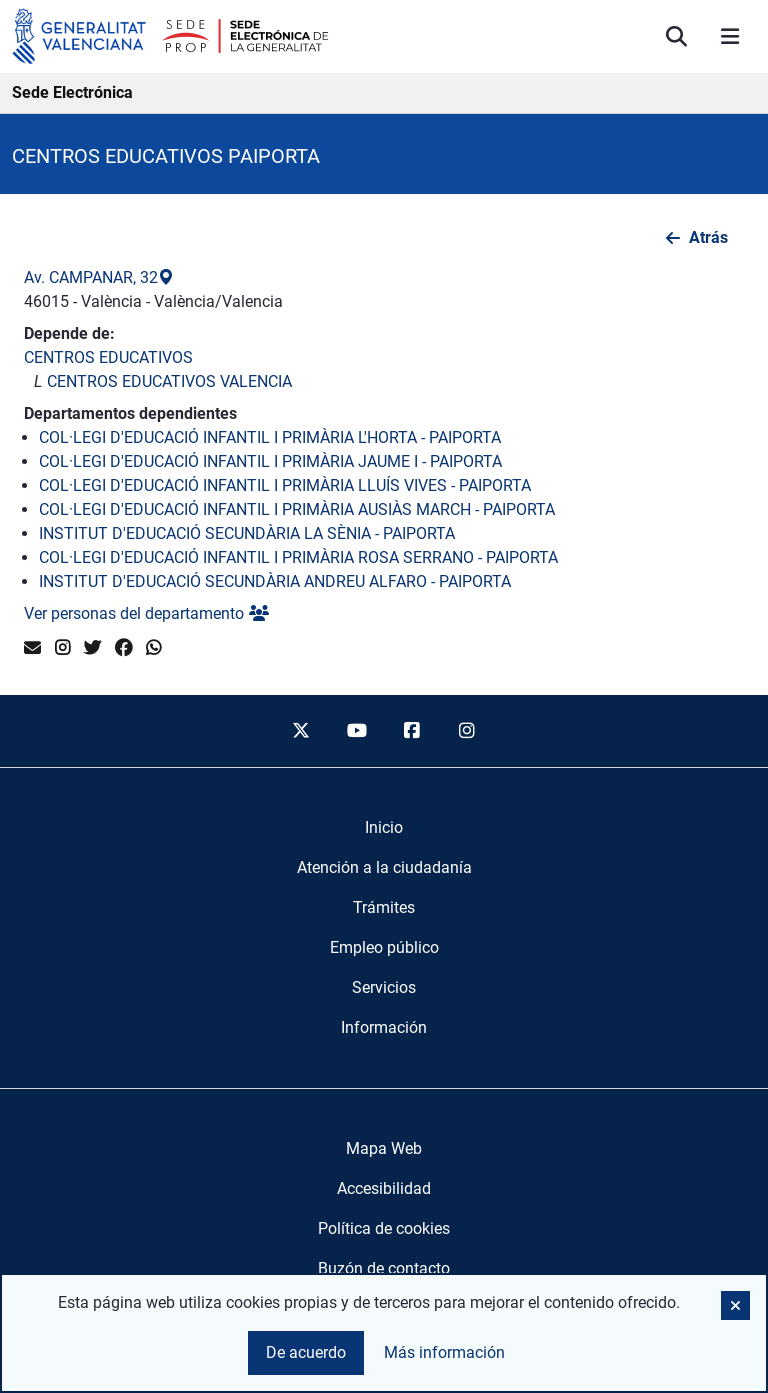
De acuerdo (306, 1352)
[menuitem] (384, 828)
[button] (735, 1305)
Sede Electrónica (72, 92)
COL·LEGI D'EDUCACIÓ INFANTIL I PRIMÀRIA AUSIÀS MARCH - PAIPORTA (297, 509)
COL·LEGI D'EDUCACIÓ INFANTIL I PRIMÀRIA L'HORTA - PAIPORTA (270, 437)
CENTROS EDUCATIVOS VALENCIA (169, 381)
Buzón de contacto (384, 1268)
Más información (444, 1352)
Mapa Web (384, 1148)
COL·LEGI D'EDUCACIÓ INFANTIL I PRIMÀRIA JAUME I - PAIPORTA (270, 461)
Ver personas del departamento (146, 613)
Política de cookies (384, 1228)
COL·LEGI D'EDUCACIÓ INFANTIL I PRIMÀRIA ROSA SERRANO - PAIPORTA (298, 557)
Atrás (708, 237)
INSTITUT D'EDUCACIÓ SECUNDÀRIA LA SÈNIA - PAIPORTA (247, 533)
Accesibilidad (384, 1188)
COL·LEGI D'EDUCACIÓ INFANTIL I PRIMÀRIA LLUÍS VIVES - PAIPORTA (285, 485)
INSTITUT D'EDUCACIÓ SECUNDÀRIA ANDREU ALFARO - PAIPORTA (275, 581)
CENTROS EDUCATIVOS (108, 357)
